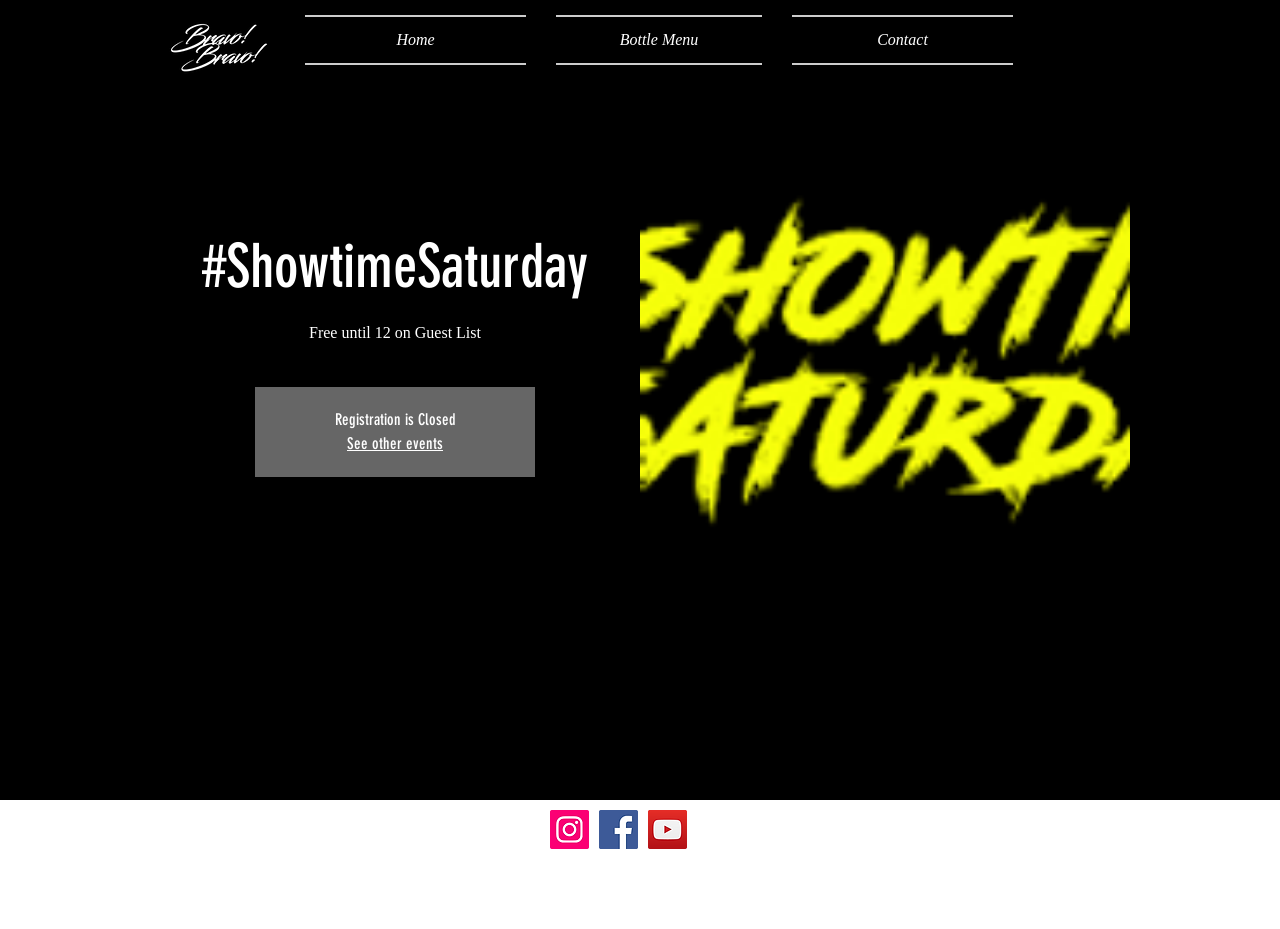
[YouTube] (667, 829)
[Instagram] (569, 829)
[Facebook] (618, 829)
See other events (395, 443)
